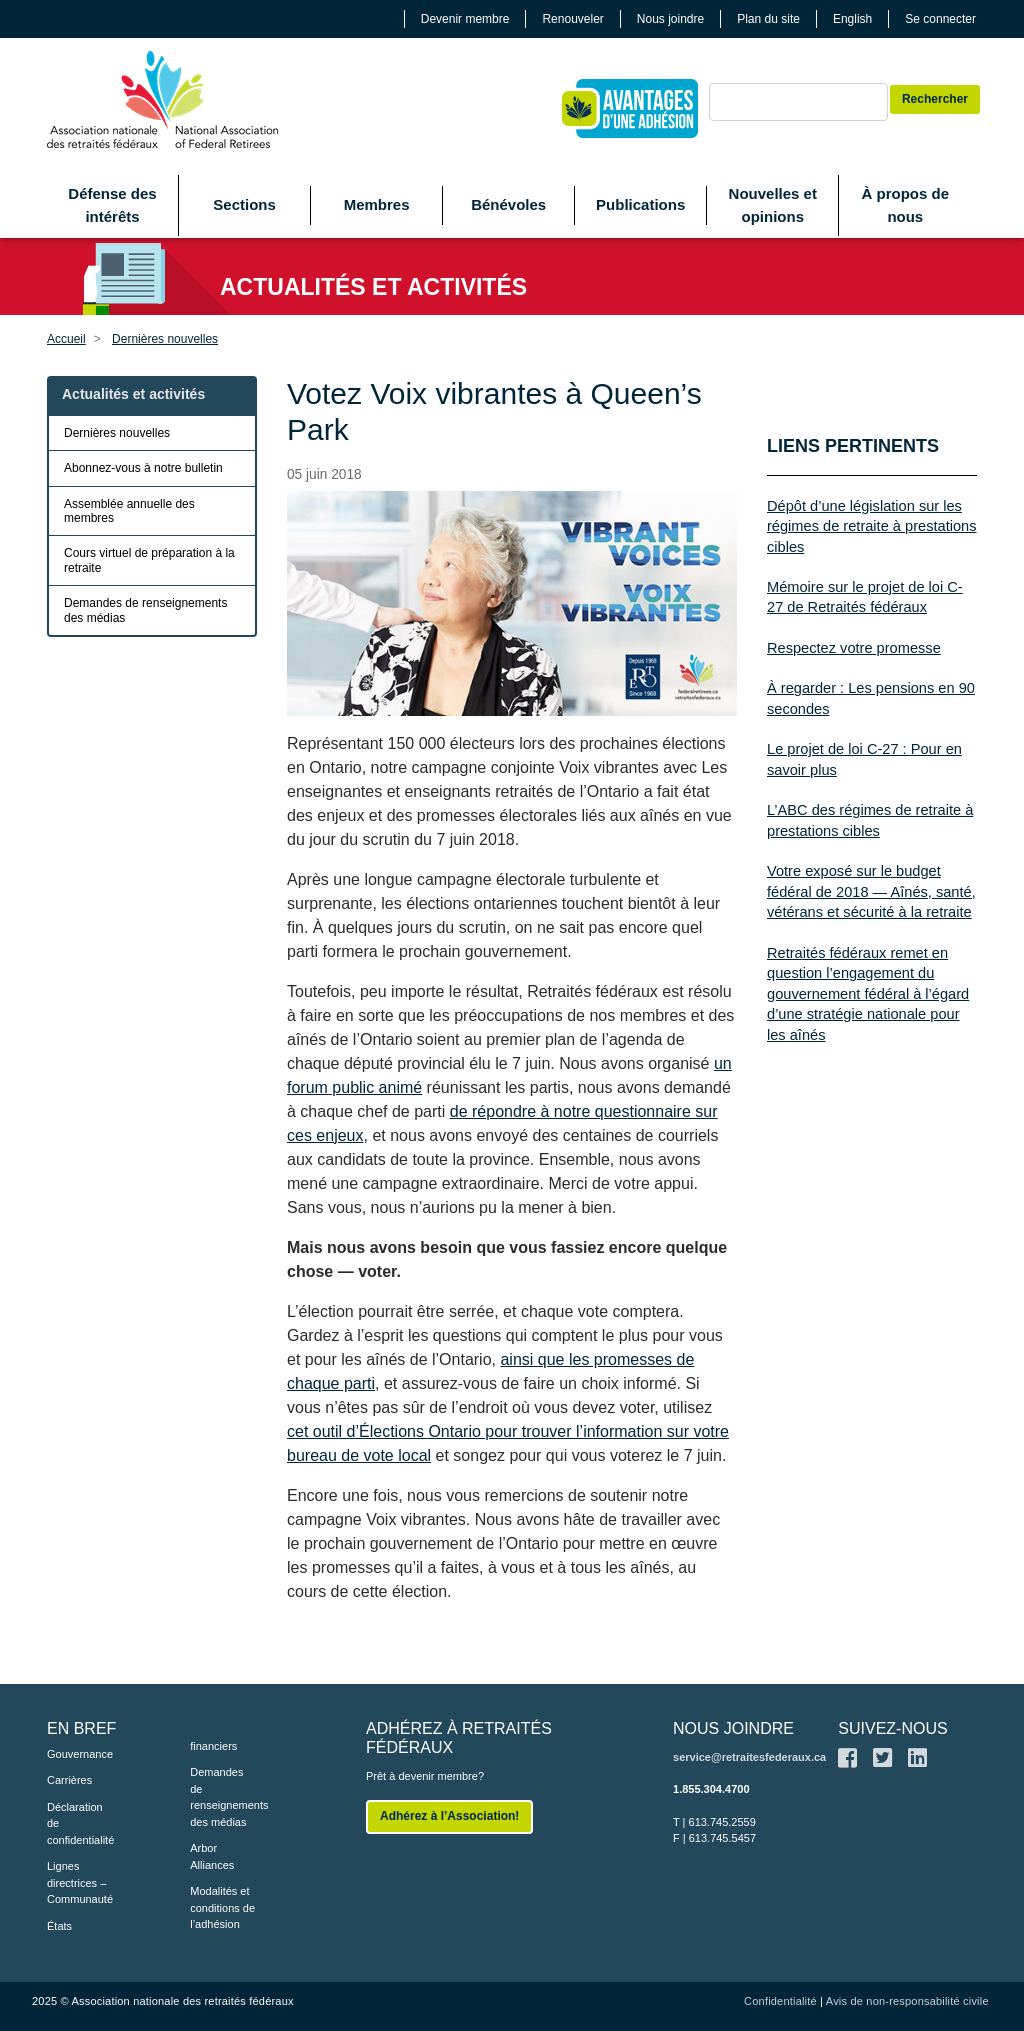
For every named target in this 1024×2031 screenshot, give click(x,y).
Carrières (69, 1780)
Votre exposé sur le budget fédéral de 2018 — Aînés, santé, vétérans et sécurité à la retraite (871, 891)
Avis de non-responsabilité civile (907, 2001)
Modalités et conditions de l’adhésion (222, 1907)
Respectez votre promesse (854, 648)
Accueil (66, 339)
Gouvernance (80, 1754)
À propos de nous (906, 205)
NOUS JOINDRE (733, 1728)
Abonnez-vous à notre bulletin (143, 468)
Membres (377, 204)
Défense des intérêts (112, 205)
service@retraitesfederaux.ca (749, 1757)
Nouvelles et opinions (773, 205)
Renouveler (572, 19)
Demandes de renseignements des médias (145, 610)
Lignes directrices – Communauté (80, 1882)
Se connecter (940, 19)
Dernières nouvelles (165, 339)
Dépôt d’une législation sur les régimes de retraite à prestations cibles (872, 526)
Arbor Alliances (212, 1856)
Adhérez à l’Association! (449, 1816)
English (852, 19)
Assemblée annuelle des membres (129, 511)
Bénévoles (508, 204)
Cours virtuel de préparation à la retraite (149, 560)
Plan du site (768, 19)
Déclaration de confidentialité (80, 1823)
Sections (244, 204)
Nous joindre (670, 19)
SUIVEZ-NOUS (892, 1728)
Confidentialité (780, 2001)
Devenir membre (465, 19)
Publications (640, 204)
